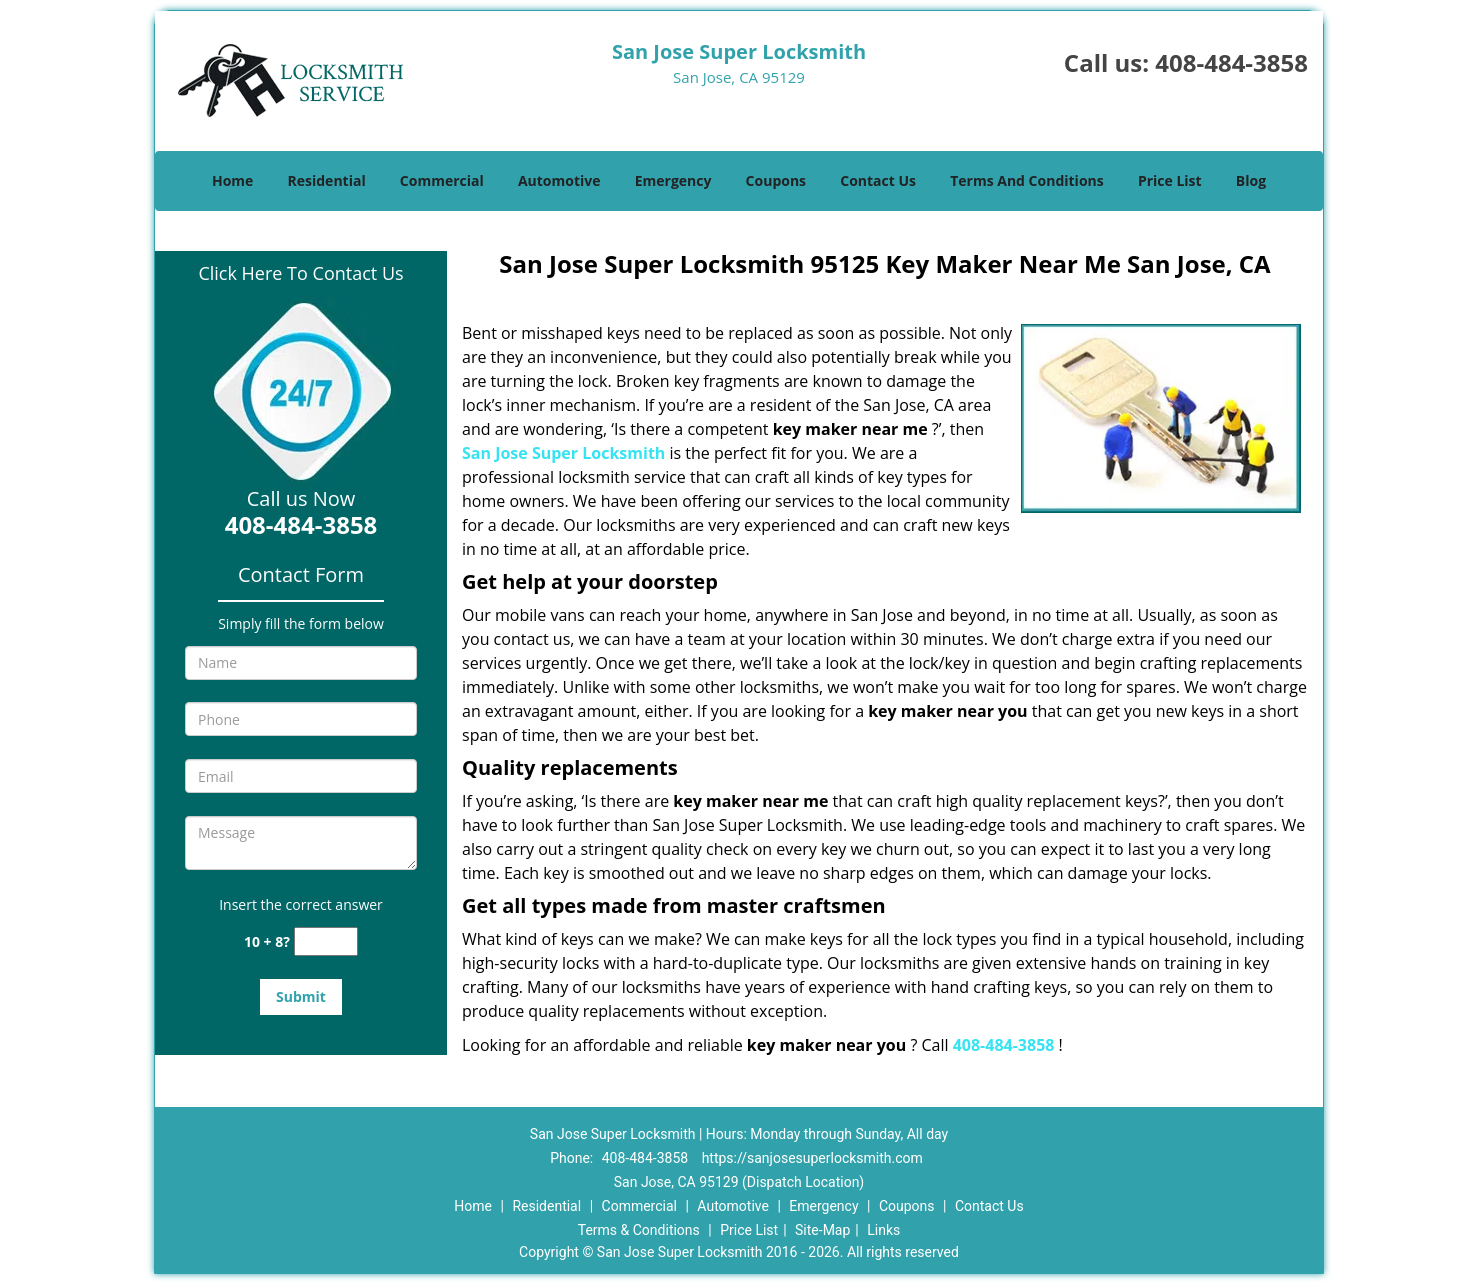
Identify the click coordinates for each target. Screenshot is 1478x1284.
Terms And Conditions (1027, 180)
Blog (1251, 180)
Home (232, 180)
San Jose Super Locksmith (563, 453)
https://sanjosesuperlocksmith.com (812, 1158)
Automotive (559, 180)
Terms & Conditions (639, 1230)
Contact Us (878, 180)
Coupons (776, 180)
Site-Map (822, 1230)
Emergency (673, 180)
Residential (327, 180)
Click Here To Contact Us (300, 273)
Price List (1170, 180)
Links (883, 1230)
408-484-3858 (1231, 62)
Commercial (442, 180)
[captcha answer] (326, 941)
